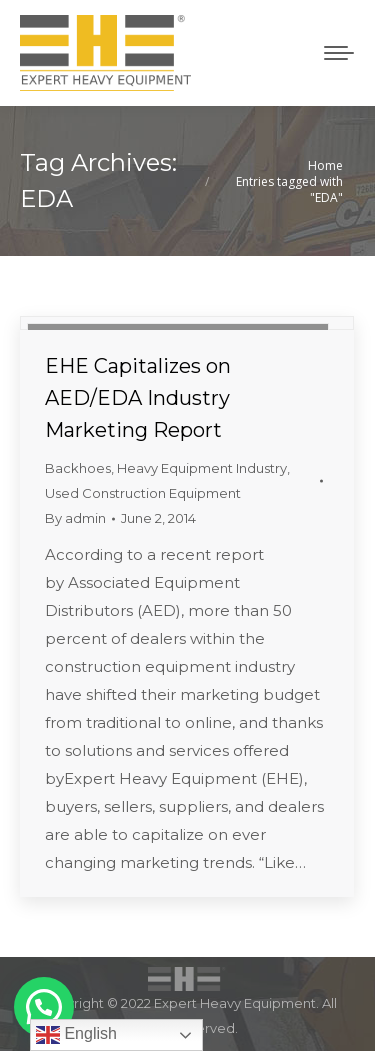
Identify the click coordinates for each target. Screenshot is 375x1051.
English (76, 1035)
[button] (44, 1007)
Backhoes (78, 468)
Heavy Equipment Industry (202, 468)
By (75, 518)
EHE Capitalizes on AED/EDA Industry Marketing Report (138, 398)
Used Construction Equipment (143, 493)
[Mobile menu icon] (339, 53)
